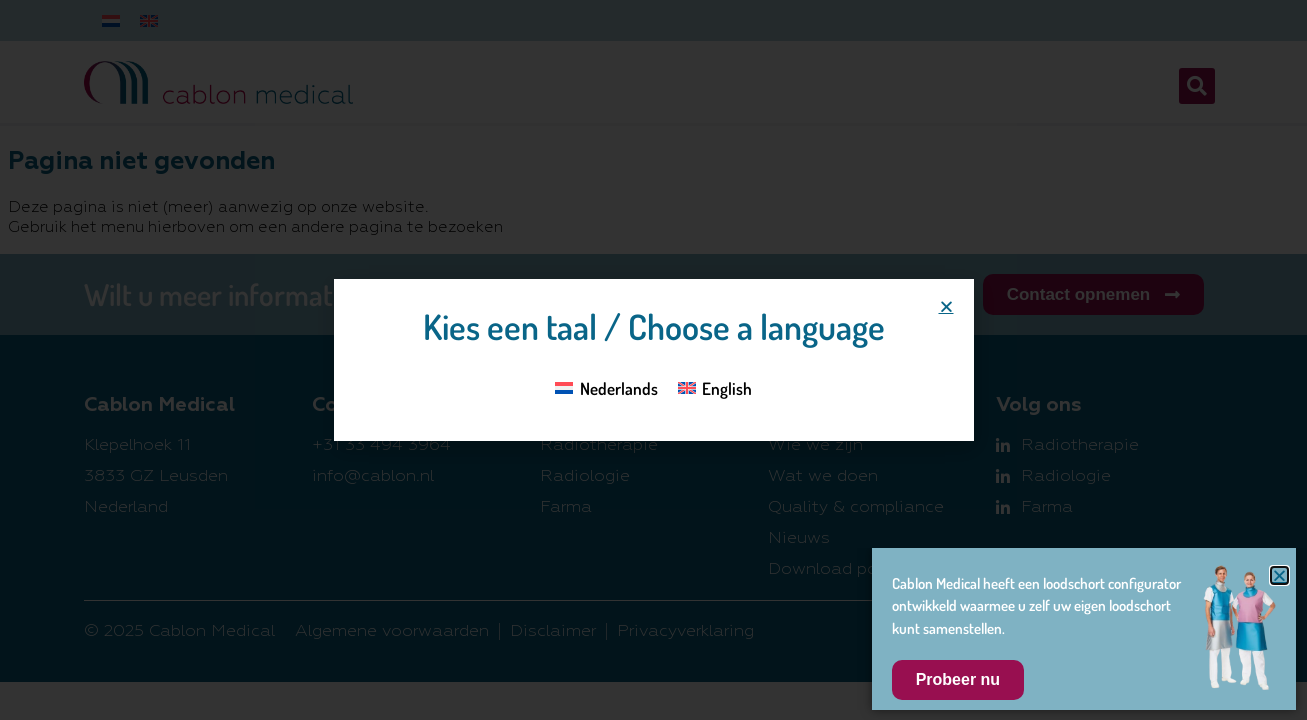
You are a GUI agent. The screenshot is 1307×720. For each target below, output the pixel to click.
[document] (653, 360)
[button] (946, 306)
